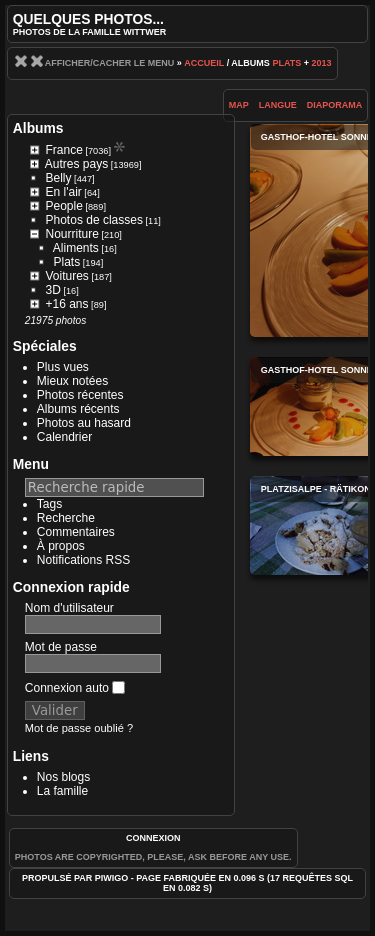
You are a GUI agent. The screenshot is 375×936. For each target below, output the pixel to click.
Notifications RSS (83, 560)
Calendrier (64, 437)
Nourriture (72, 234)
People (64, 206)
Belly (59, 178)
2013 (321, 63)
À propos (61, 546)
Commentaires (76, 532)
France (64, 150)
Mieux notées (72, 381)
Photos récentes (80, 395)
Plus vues (63, 367)
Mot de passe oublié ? (79, 728)
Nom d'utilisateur (69, 608)
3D (53, 290)
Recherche (66, 518)
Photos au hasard (84, 423)
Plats (286, 63)
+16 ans (67, 304)
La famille (62, 791)
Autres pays (76, 164)
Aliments (76, 248)
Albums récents (78, 409)
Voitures (67, 276)
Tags (49, 504)
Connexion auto (75, 688)
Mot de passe (61, 647)
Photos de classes (94, 220)
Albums (38, 128)
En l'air (64, 192)
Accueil (204, 63)
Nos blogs (63, 777)
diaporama (335, 105)
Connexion (153, 838)
